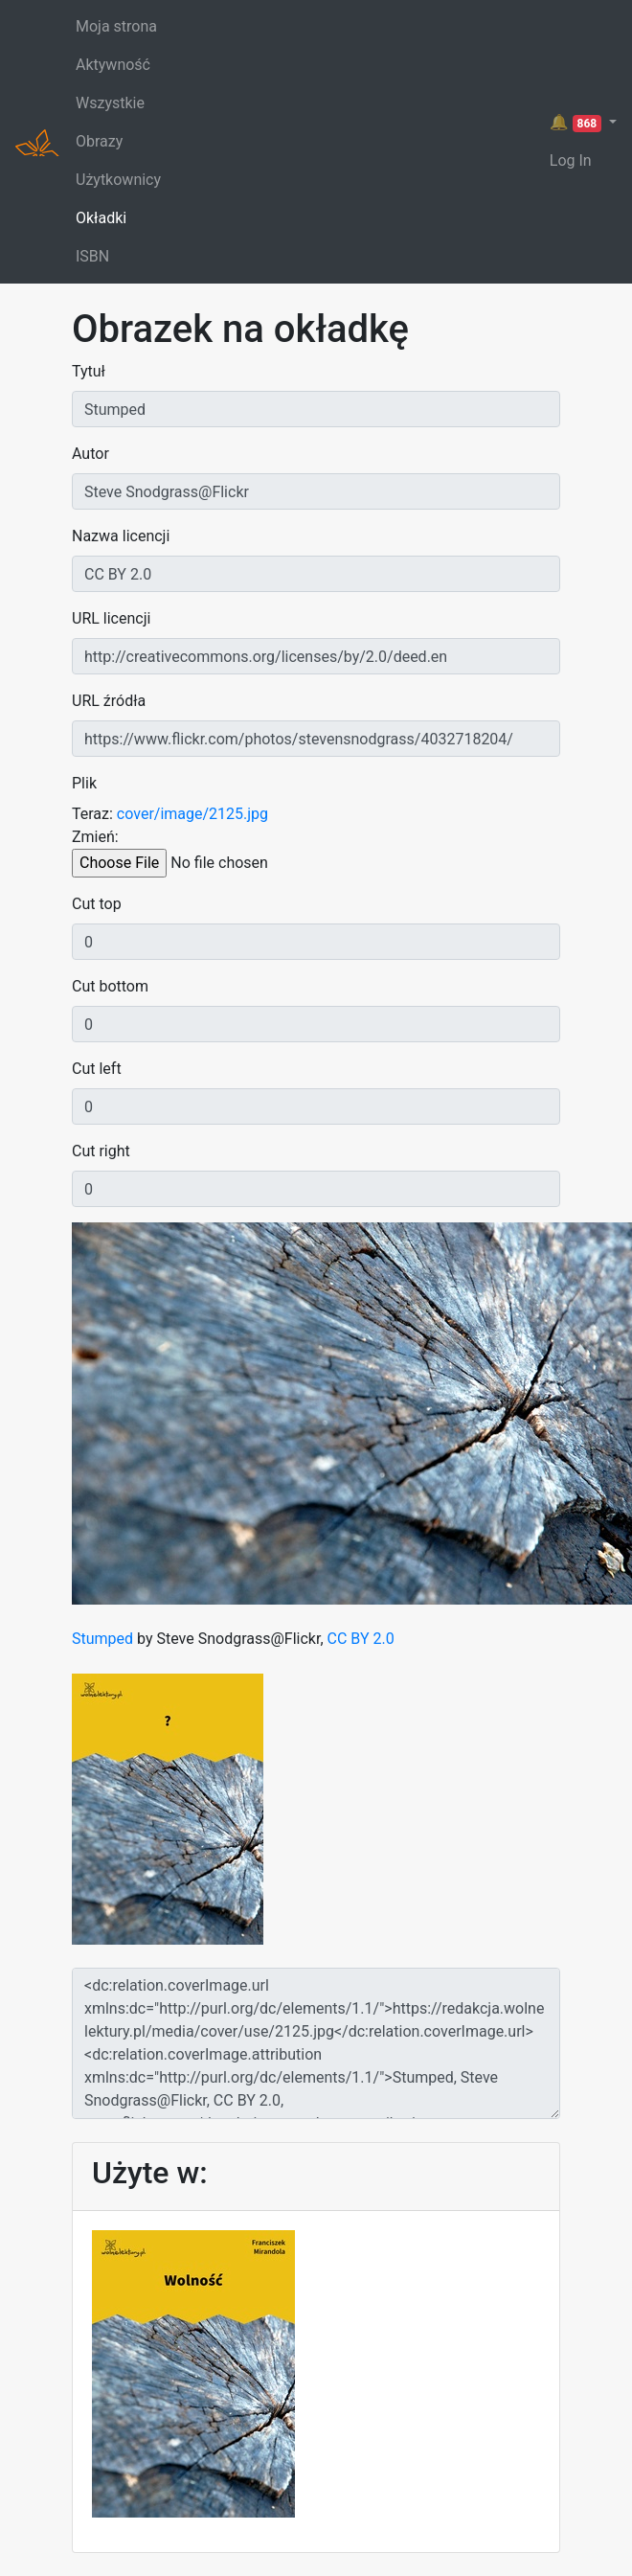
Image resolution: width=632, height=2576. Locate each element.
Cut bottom (110, 986)
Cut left (97, 1069)
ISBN (92, 256)
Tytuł (88, 371)
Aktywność (113, 65)
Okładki (101, 218)
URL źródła (109, 701)
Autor (90, 454)
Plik (84, 783)
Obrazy (99, 141)
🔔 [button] (577, 122)
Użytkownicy (118, 180)
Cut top (97, 904)
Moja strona (116, 26)
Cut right (101, 1151)
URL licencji (111, 618)
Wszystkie (110, 103)
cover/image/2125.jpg (192, 814)
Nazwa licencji (120, 536)
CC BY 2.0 (361, 1639)
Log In (571, 160)
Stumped (102, 1639)
